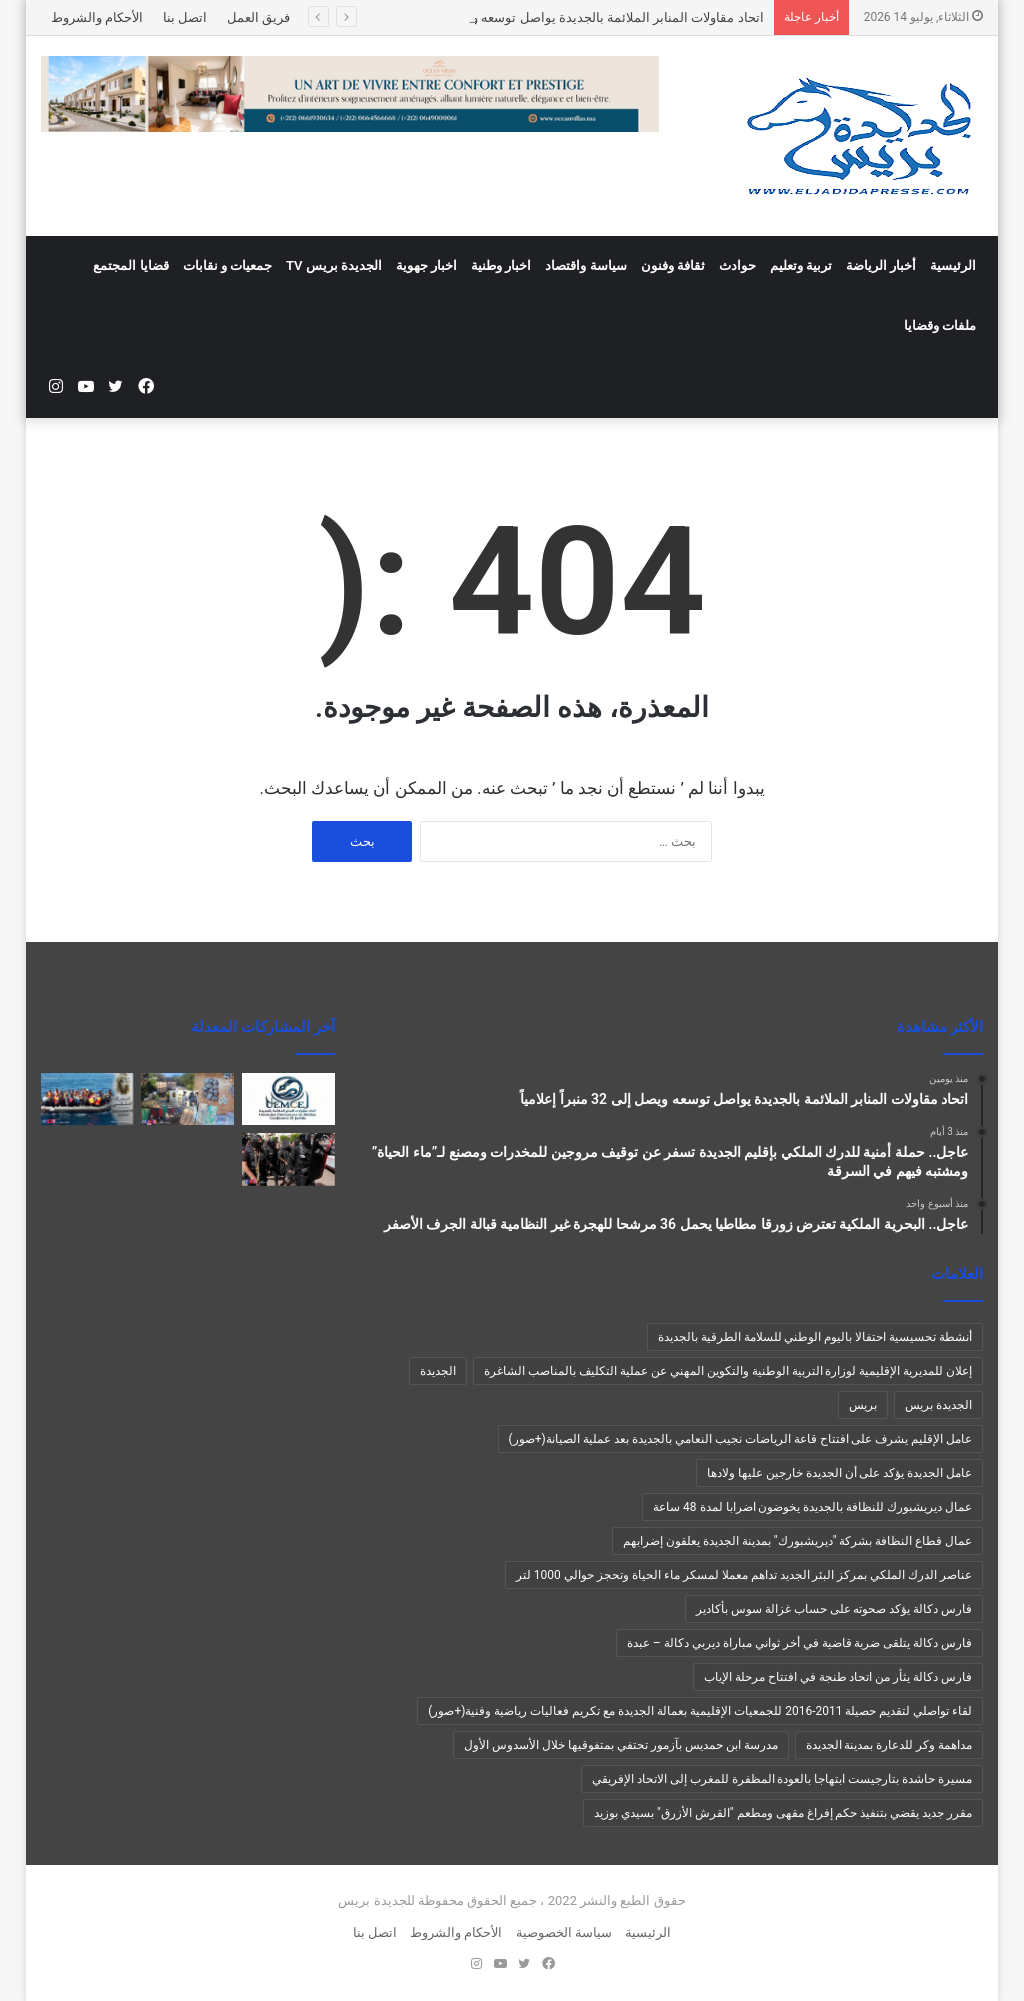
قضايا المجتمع (130, 265)
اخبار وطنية (501, 265)
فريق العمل (258, 17)
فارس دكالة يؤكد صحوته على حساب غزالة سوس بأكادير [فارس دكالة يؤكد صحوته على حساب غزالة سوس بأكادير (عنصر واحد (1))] (834, 1609)
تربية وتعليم (801, 265)
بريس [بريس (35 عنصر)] (863, 1405)
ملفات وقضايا (940, 325)
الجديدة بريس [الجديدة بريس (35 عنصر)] (938, 1405)
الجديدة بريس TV (334, 265)
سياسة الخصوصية (564, 1932)
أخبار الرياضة (881, 265)
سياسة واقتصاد (585, 265)
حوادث (737, 265)
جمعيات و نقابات (227, 265)
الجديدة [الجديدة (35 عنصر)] (438, 1371)
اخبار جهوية (426, 265)
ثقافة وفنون (673, 265)
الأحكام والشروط (97, 17)
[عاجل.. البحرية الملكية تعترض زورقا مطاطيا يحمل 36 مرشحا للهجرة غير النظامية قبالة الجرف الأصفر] (87, 1099)
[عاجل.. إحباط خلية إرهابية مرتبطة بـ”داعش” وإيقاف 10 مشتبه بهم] (288, 1159)
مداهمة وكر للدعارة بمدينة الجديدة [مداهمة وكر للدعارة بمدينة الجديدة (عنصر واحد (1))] (889, 1745)
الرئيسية (953, 265)
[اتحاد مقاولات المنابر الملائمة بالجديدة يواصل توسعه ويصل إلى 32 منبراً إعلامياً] (288, 1099)
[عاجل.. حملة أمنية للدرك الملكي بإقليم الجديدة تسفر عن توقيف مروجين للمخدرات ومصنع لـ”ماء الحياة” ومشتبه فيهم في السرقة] (187, 1099)
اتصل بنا (185, 17)
